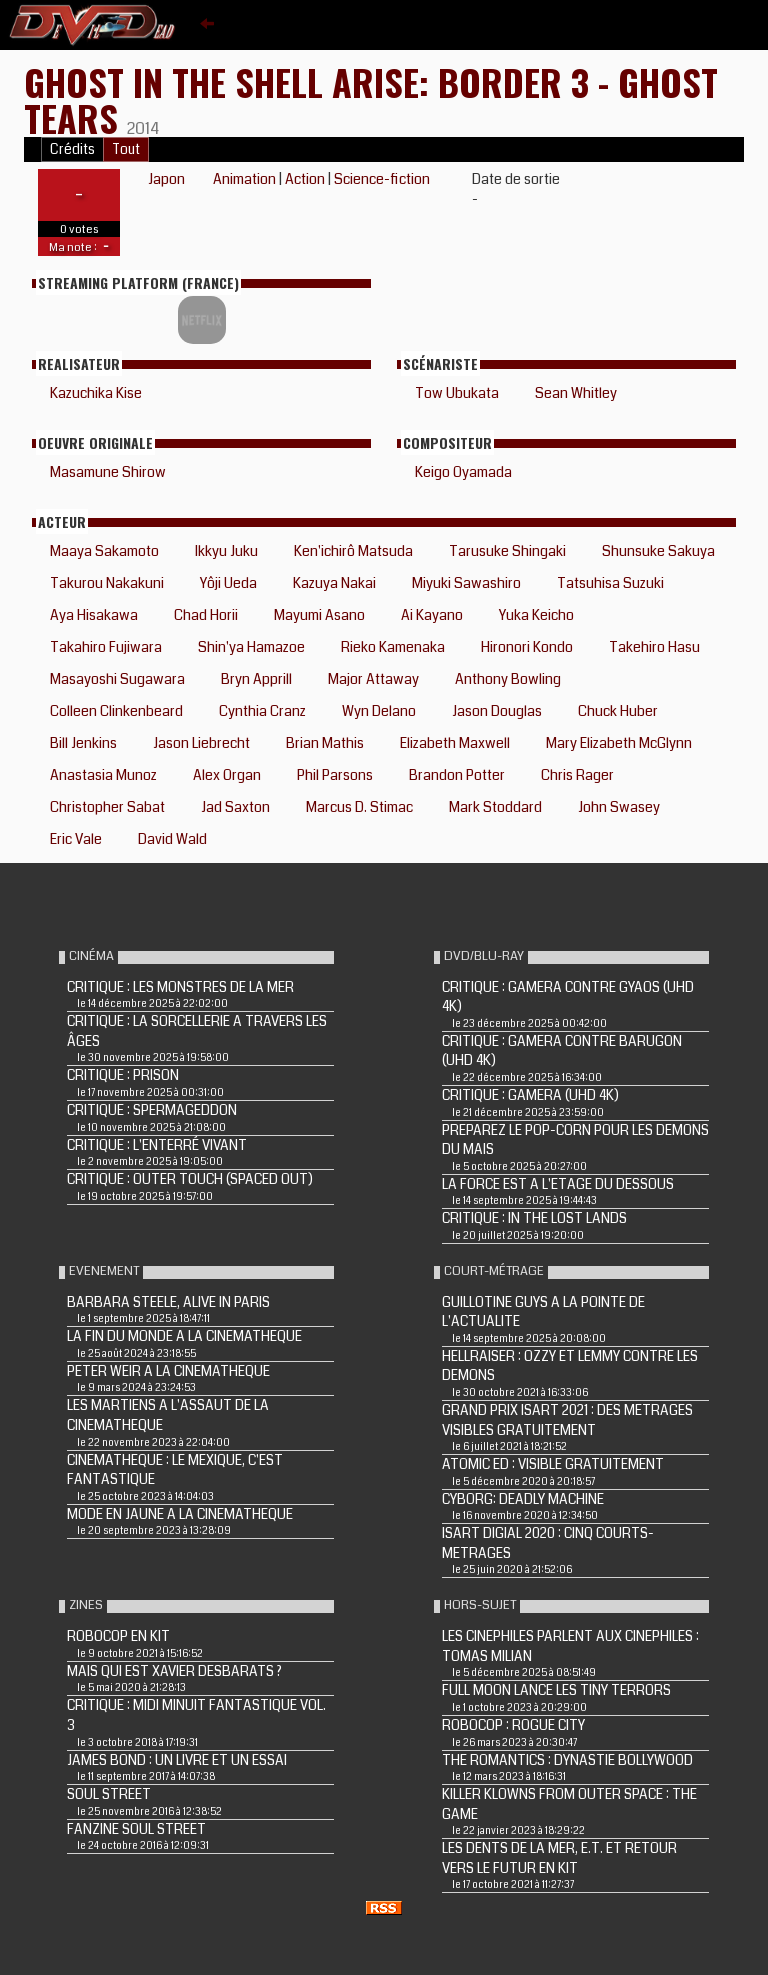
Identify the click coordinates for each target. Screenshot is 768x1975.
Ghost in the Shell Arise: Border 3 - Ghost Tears (371, 99)
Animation (244, 179)
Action (305, 179)
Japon (166, 179)
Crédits (72, 149)
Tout (126, 149)
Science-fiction (382, 179)
